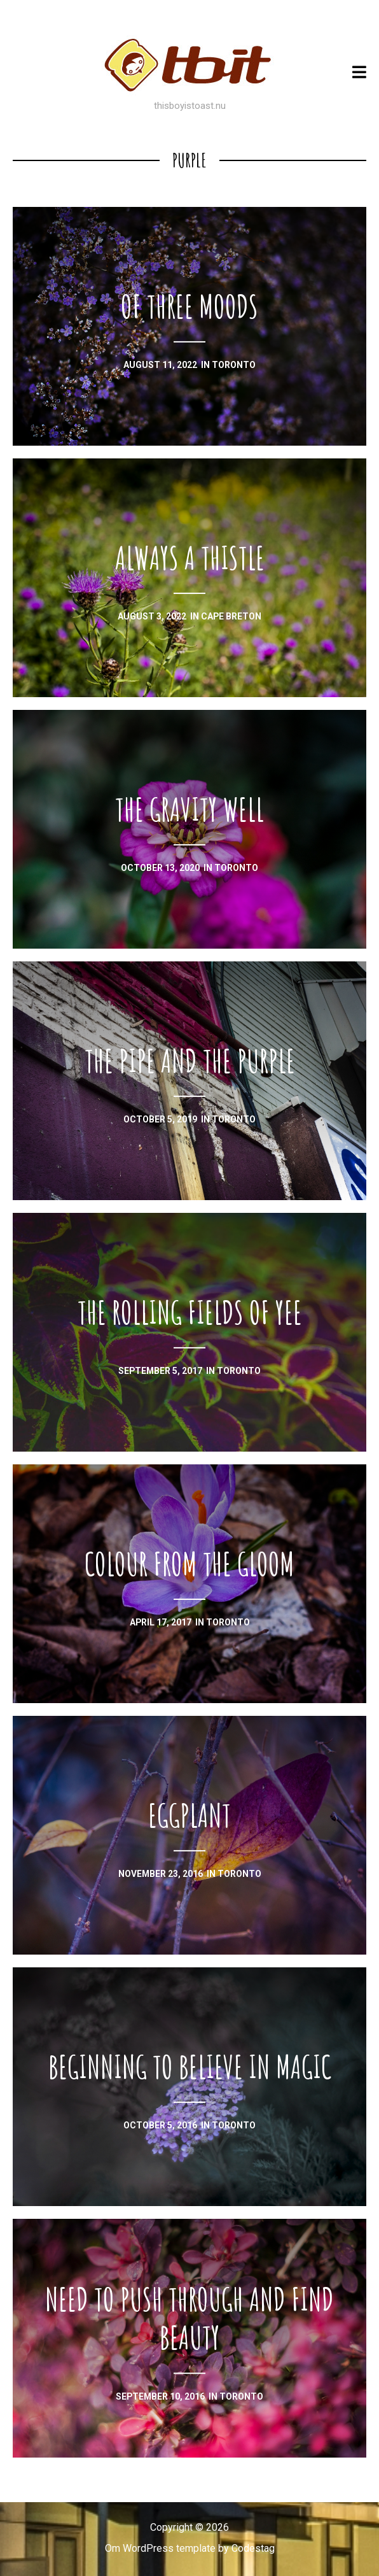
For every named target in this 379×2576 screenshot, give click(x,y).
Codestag (253, 2548)
